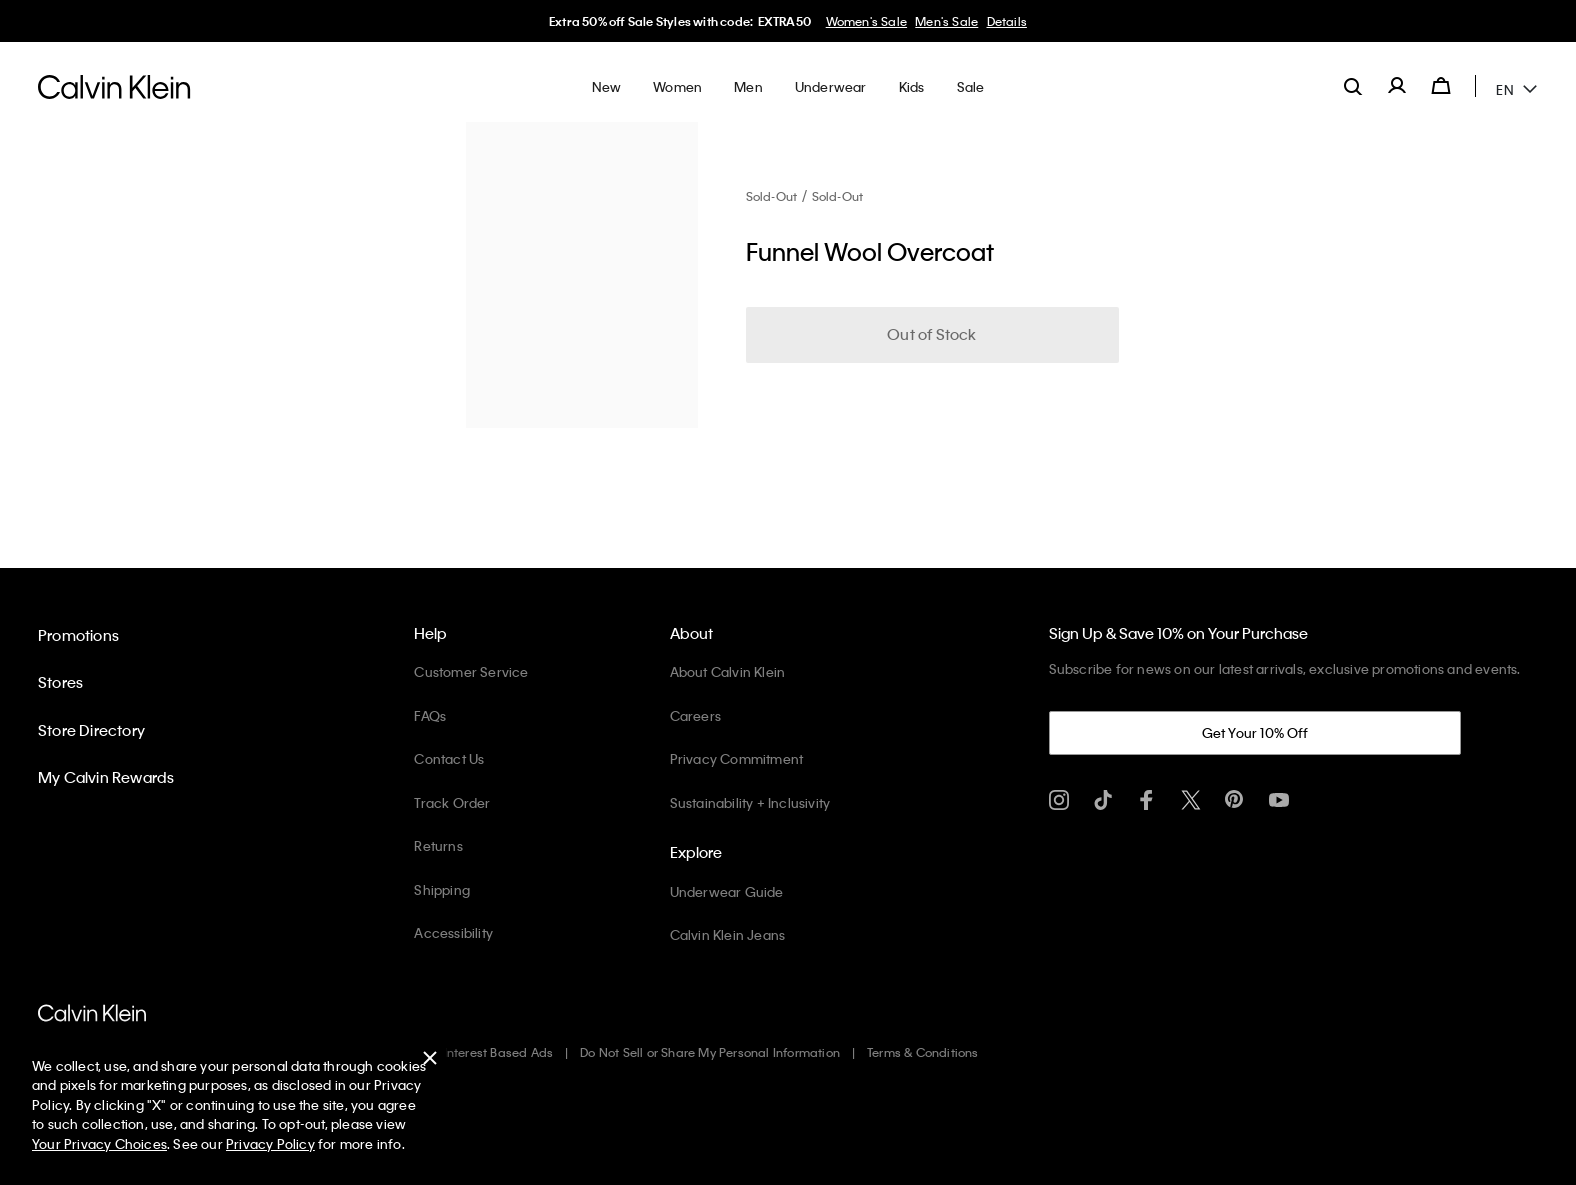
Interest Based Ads (499, 1052)
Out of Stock (931, 334)
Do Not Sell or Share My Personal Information (710, 1052)
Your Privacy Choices (99, 1143)
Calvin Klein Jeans (728, 934)
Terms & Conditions (923, 1052)
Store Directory (91, 730)
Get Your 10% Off (1255, 732)
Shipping (442, 889)
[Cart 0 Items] (1441, 86)
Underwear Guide (727, 891)
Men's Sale (946, 21)
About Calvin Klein (728, 671)
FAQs (430, 715)
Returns (438, 845)
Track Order (452, 802)
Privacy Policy (270, 1143)
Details (1007, 21)
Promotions (78, 635)
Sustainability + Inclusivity (750, 802)
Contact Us (449, 758)
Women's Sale (866, 21)
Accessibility (453, 932)
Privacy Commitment (737, 758)
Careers (695, 715)
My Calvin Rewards (106, 777)
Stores (60, 682)
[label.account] (1397, 86)
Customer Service (471, 671)
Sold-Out (772, 196)
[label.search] (1353, 86)
